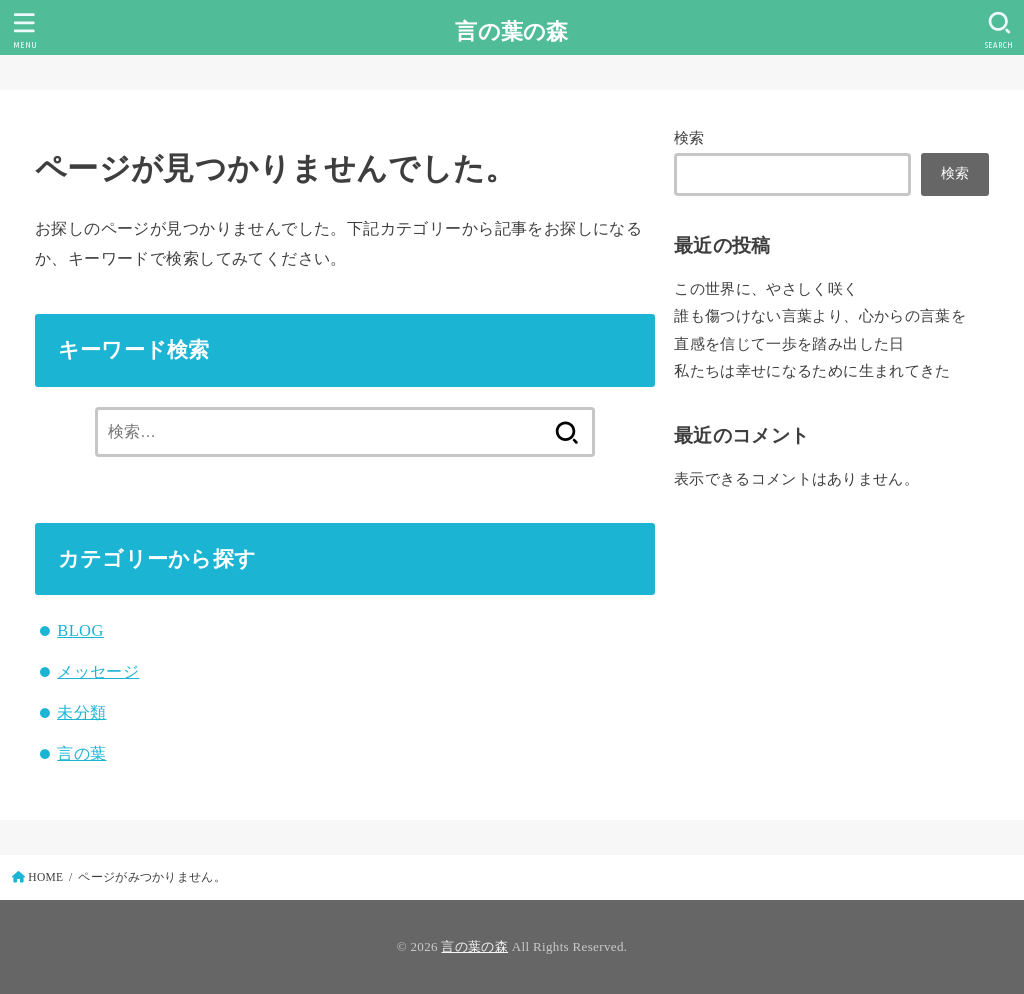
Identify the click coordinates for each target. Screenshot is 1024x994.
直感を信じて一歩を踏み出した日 (789, 344)
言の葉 (81, 753)
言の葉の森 (512, 31)
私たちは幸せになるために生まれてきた (812, 371)
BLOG (80, 630)
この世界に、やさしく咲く (766, 289)
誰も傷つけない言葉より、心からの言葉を (820, 316)
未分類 (81, 712)
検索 (689, 138)
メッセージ (98, 671)
